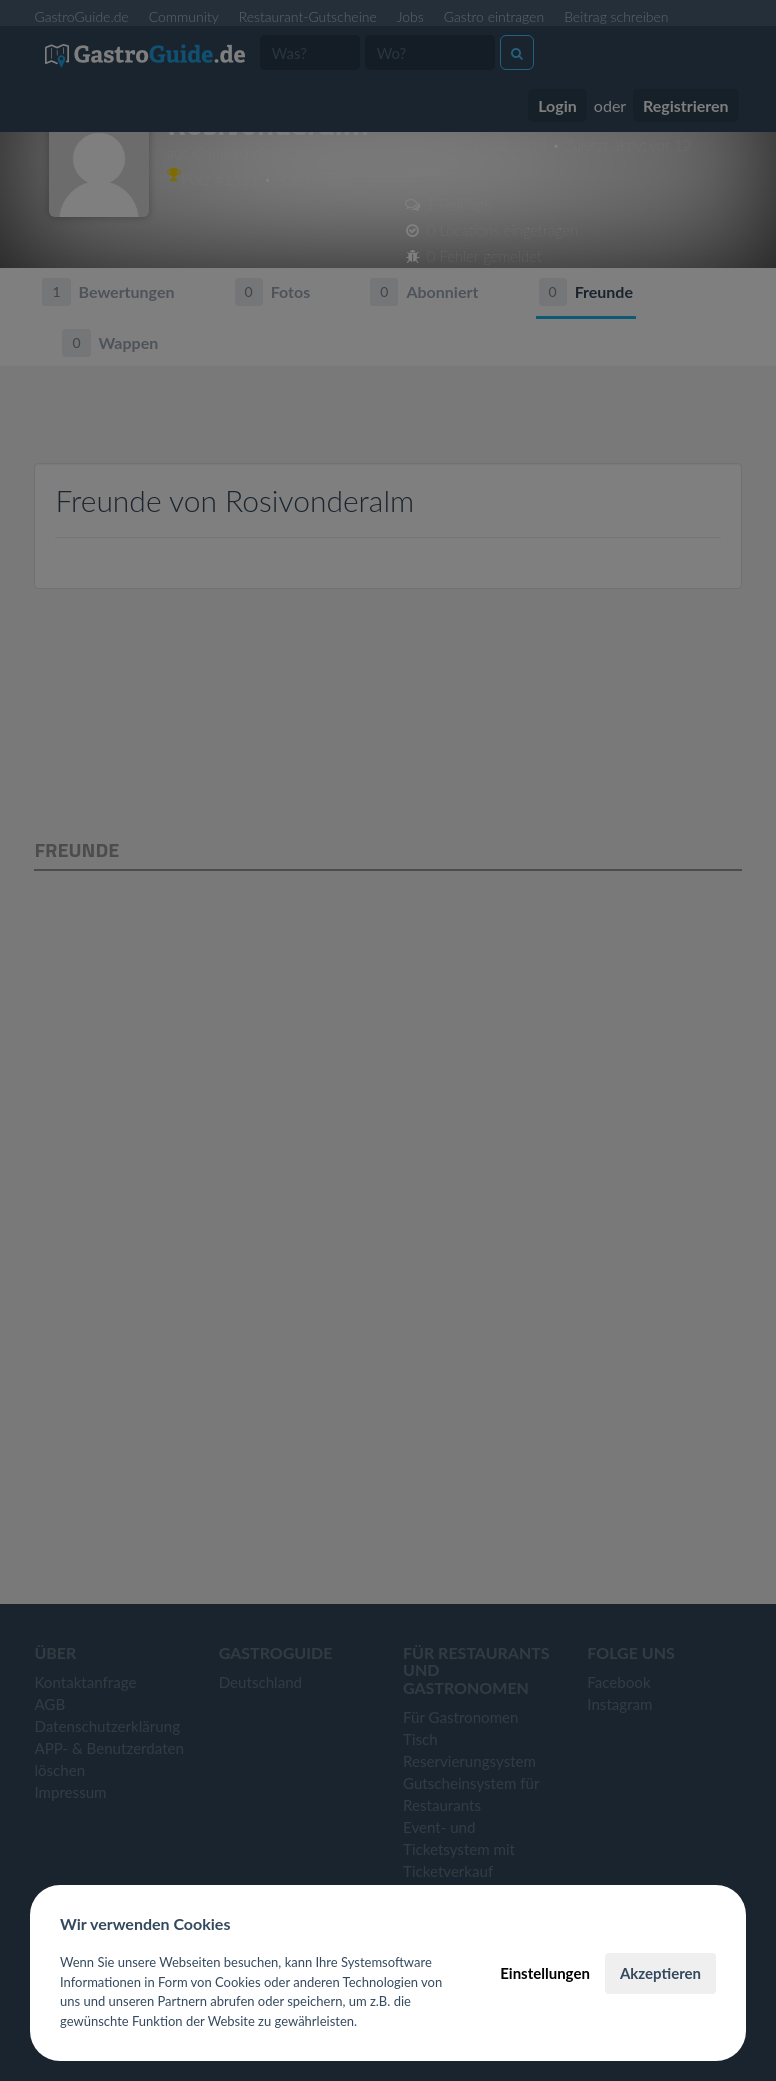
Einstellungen (545, 1973)
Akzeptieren (660, 1973)
